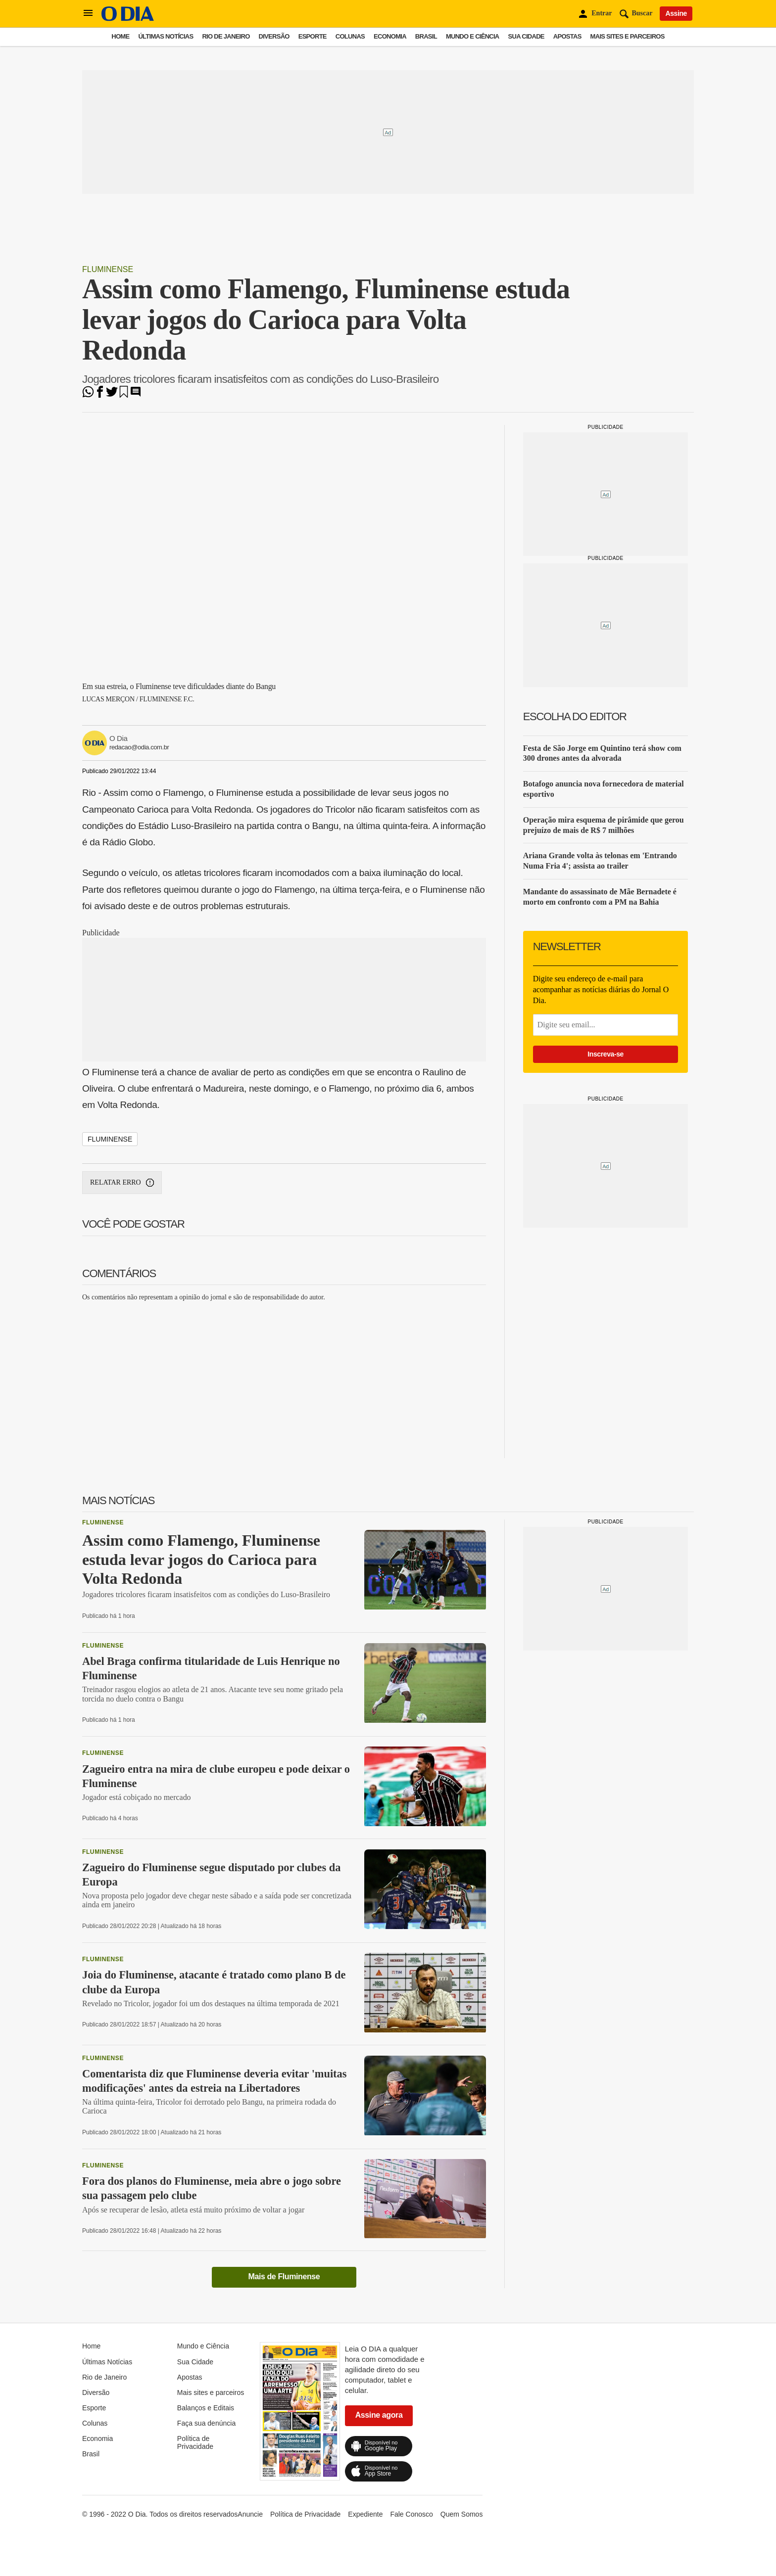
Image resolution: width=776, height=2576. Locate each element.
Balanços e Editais (205, 2408)
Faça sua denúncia (206, 2423)
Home (120, 36)
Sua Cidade (526, 36)
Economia (390, 36)
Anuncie (250, 2514)
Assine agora (379, 2415)
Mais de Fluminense (284, 2276)
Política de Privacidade (195, 2442)
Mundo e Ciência (472, 36)
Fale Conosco (411, 2514)
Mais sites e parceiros (627, 36)
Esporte (312, 36)
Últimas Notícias (165, 36)
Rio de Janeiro (225, 36)
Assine (676, 13)
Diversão (274, 36)
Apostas (567, 36)
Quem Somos (461, 2514)
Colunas (350, 36)
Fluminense (107, 269)
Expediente (365, 2514)
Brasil (426, 36)
